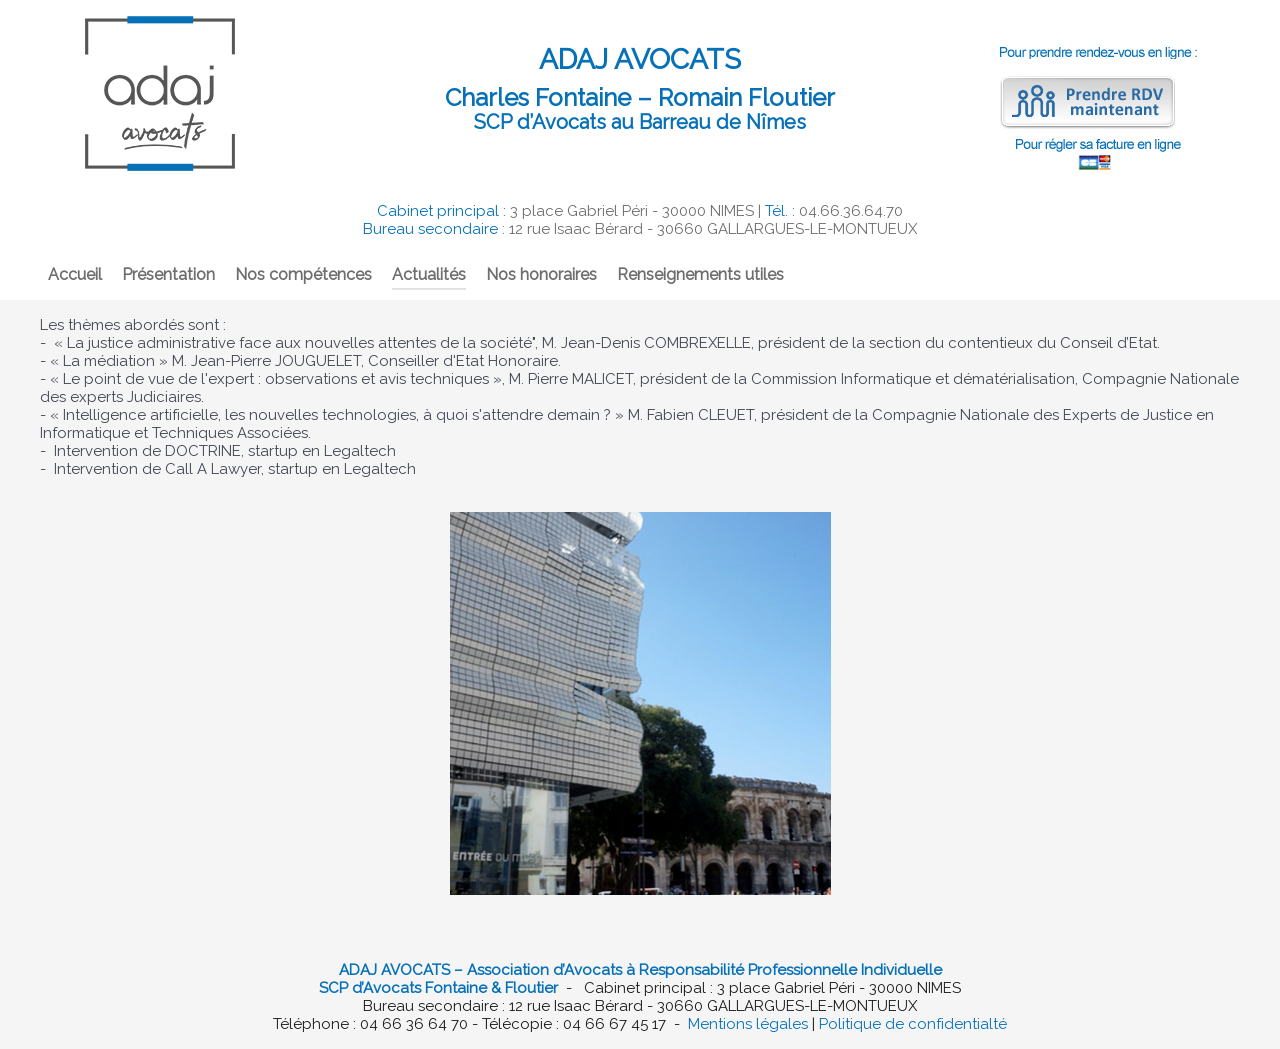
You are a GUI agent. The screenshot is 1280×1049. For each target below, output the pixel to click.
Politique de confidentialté (913, 1024)
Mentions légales (748, 1024)
